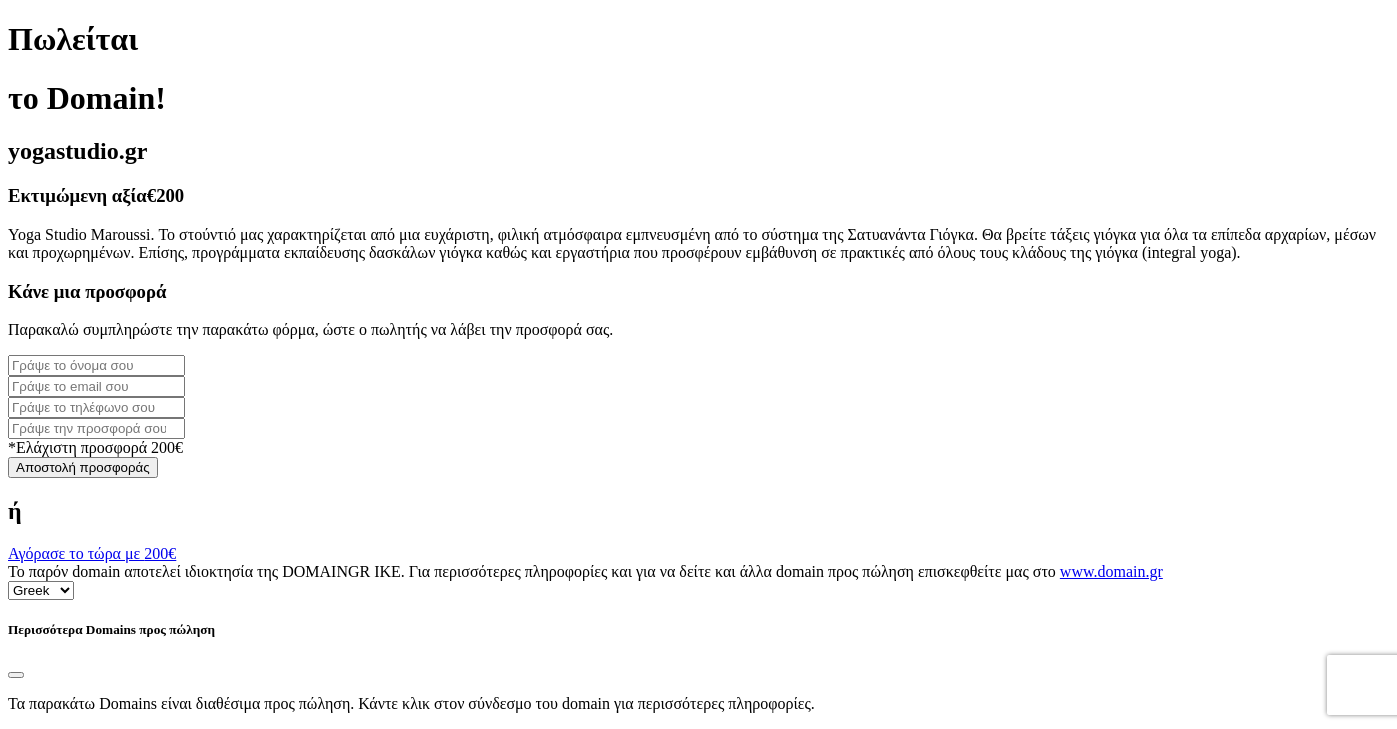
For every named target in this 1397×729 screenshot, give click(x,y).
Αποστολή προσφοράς (83, 467)
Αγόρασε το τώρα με (92, 553)
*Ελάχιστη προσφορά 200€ (95, 447)
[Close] (16, 675)
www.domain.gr (1111, 571)
